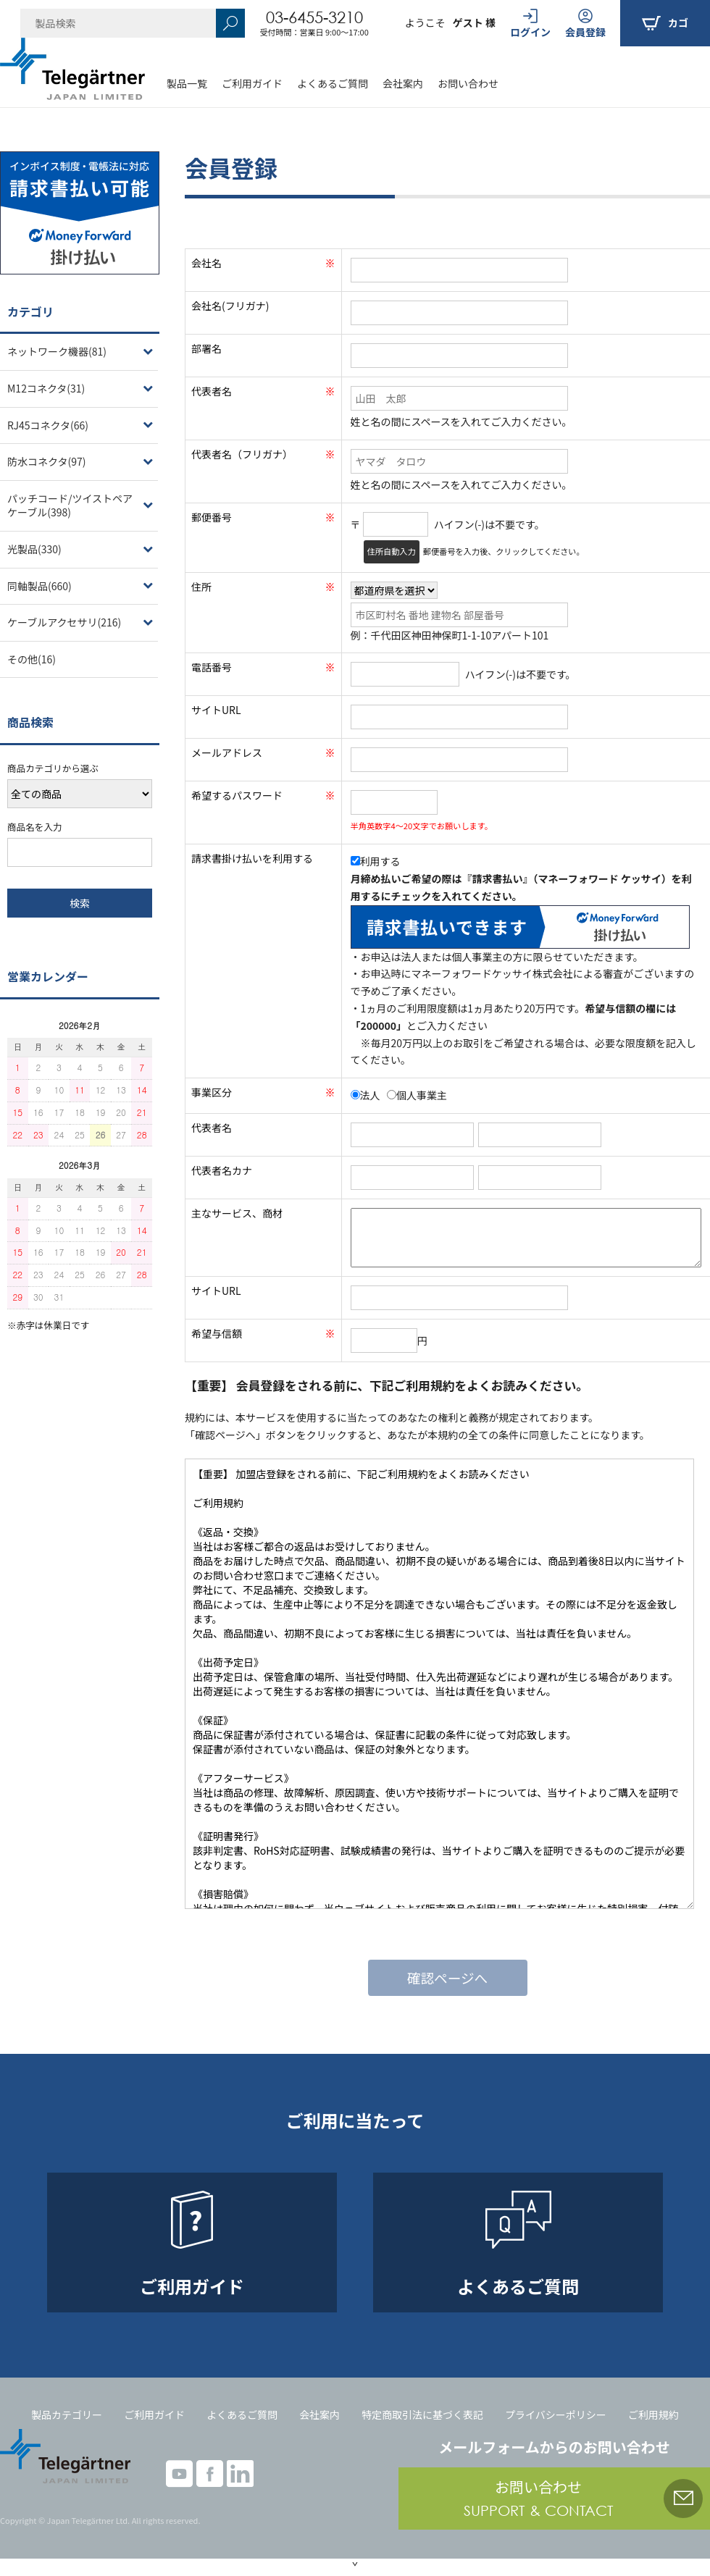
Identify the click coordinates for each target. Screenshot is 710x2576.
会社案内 (403, 83)
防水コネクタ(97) (46, 461)
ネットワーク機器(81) (56, 351)
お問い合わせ (468, 83)
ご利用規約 (653, 2414)
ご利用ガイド (252, 83)
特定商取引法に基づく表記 (422, 2414)
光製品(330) (34, 549)
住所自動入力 (391, 551)
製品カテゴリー (66, 2414)
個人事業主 (417, 1095)
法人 (365, 1095)
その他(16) (31, 659)
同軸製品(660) (39, 586)
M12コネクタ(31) (46, 388)
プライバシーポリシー (555, 2414)
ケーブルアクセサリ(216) (64, 622)
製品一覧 (187, 83)
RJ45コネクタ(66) (47, 425)
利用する (376, 861)
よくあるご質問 (332, 83)
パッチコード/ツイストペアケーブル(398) (70, 505)
